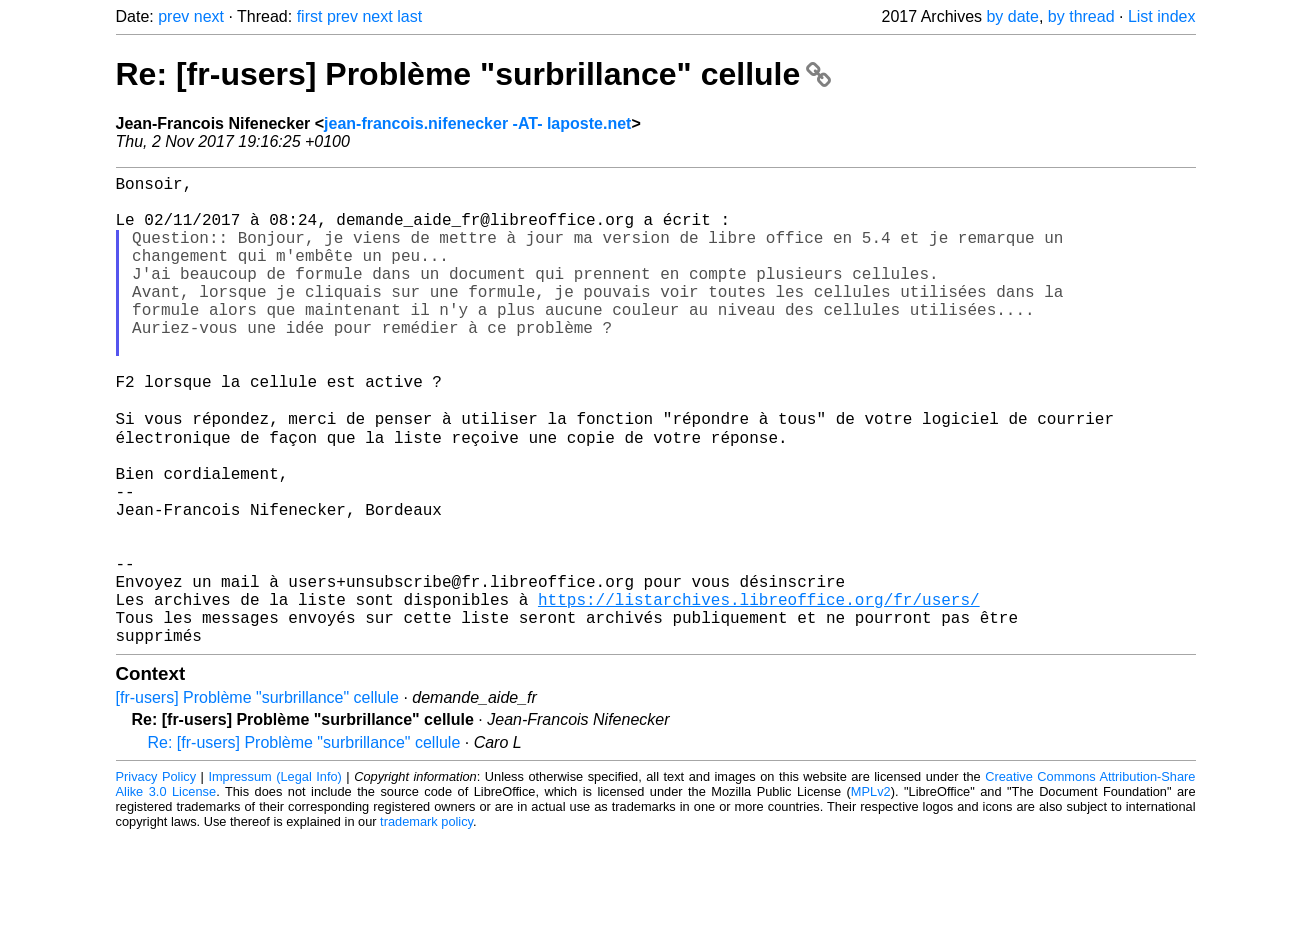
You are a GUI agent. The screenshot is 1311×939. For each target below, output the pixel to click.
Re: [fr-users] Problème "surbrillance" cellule (474, 74)
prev (173, 16)
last (409, 16)
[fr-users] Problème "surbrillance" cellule (257, 799)
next (209, 16)
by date (1012, 16)
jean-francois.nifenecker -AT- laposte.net (477, 123)
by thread (1081, 16)
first (310, 16)
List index (1162, 16)
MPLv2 (871, 893)
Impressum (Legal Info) (274, 878)
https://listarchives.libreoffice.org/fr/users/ (759, 693)
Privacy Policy (156, 878)
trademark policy (426, 923)
